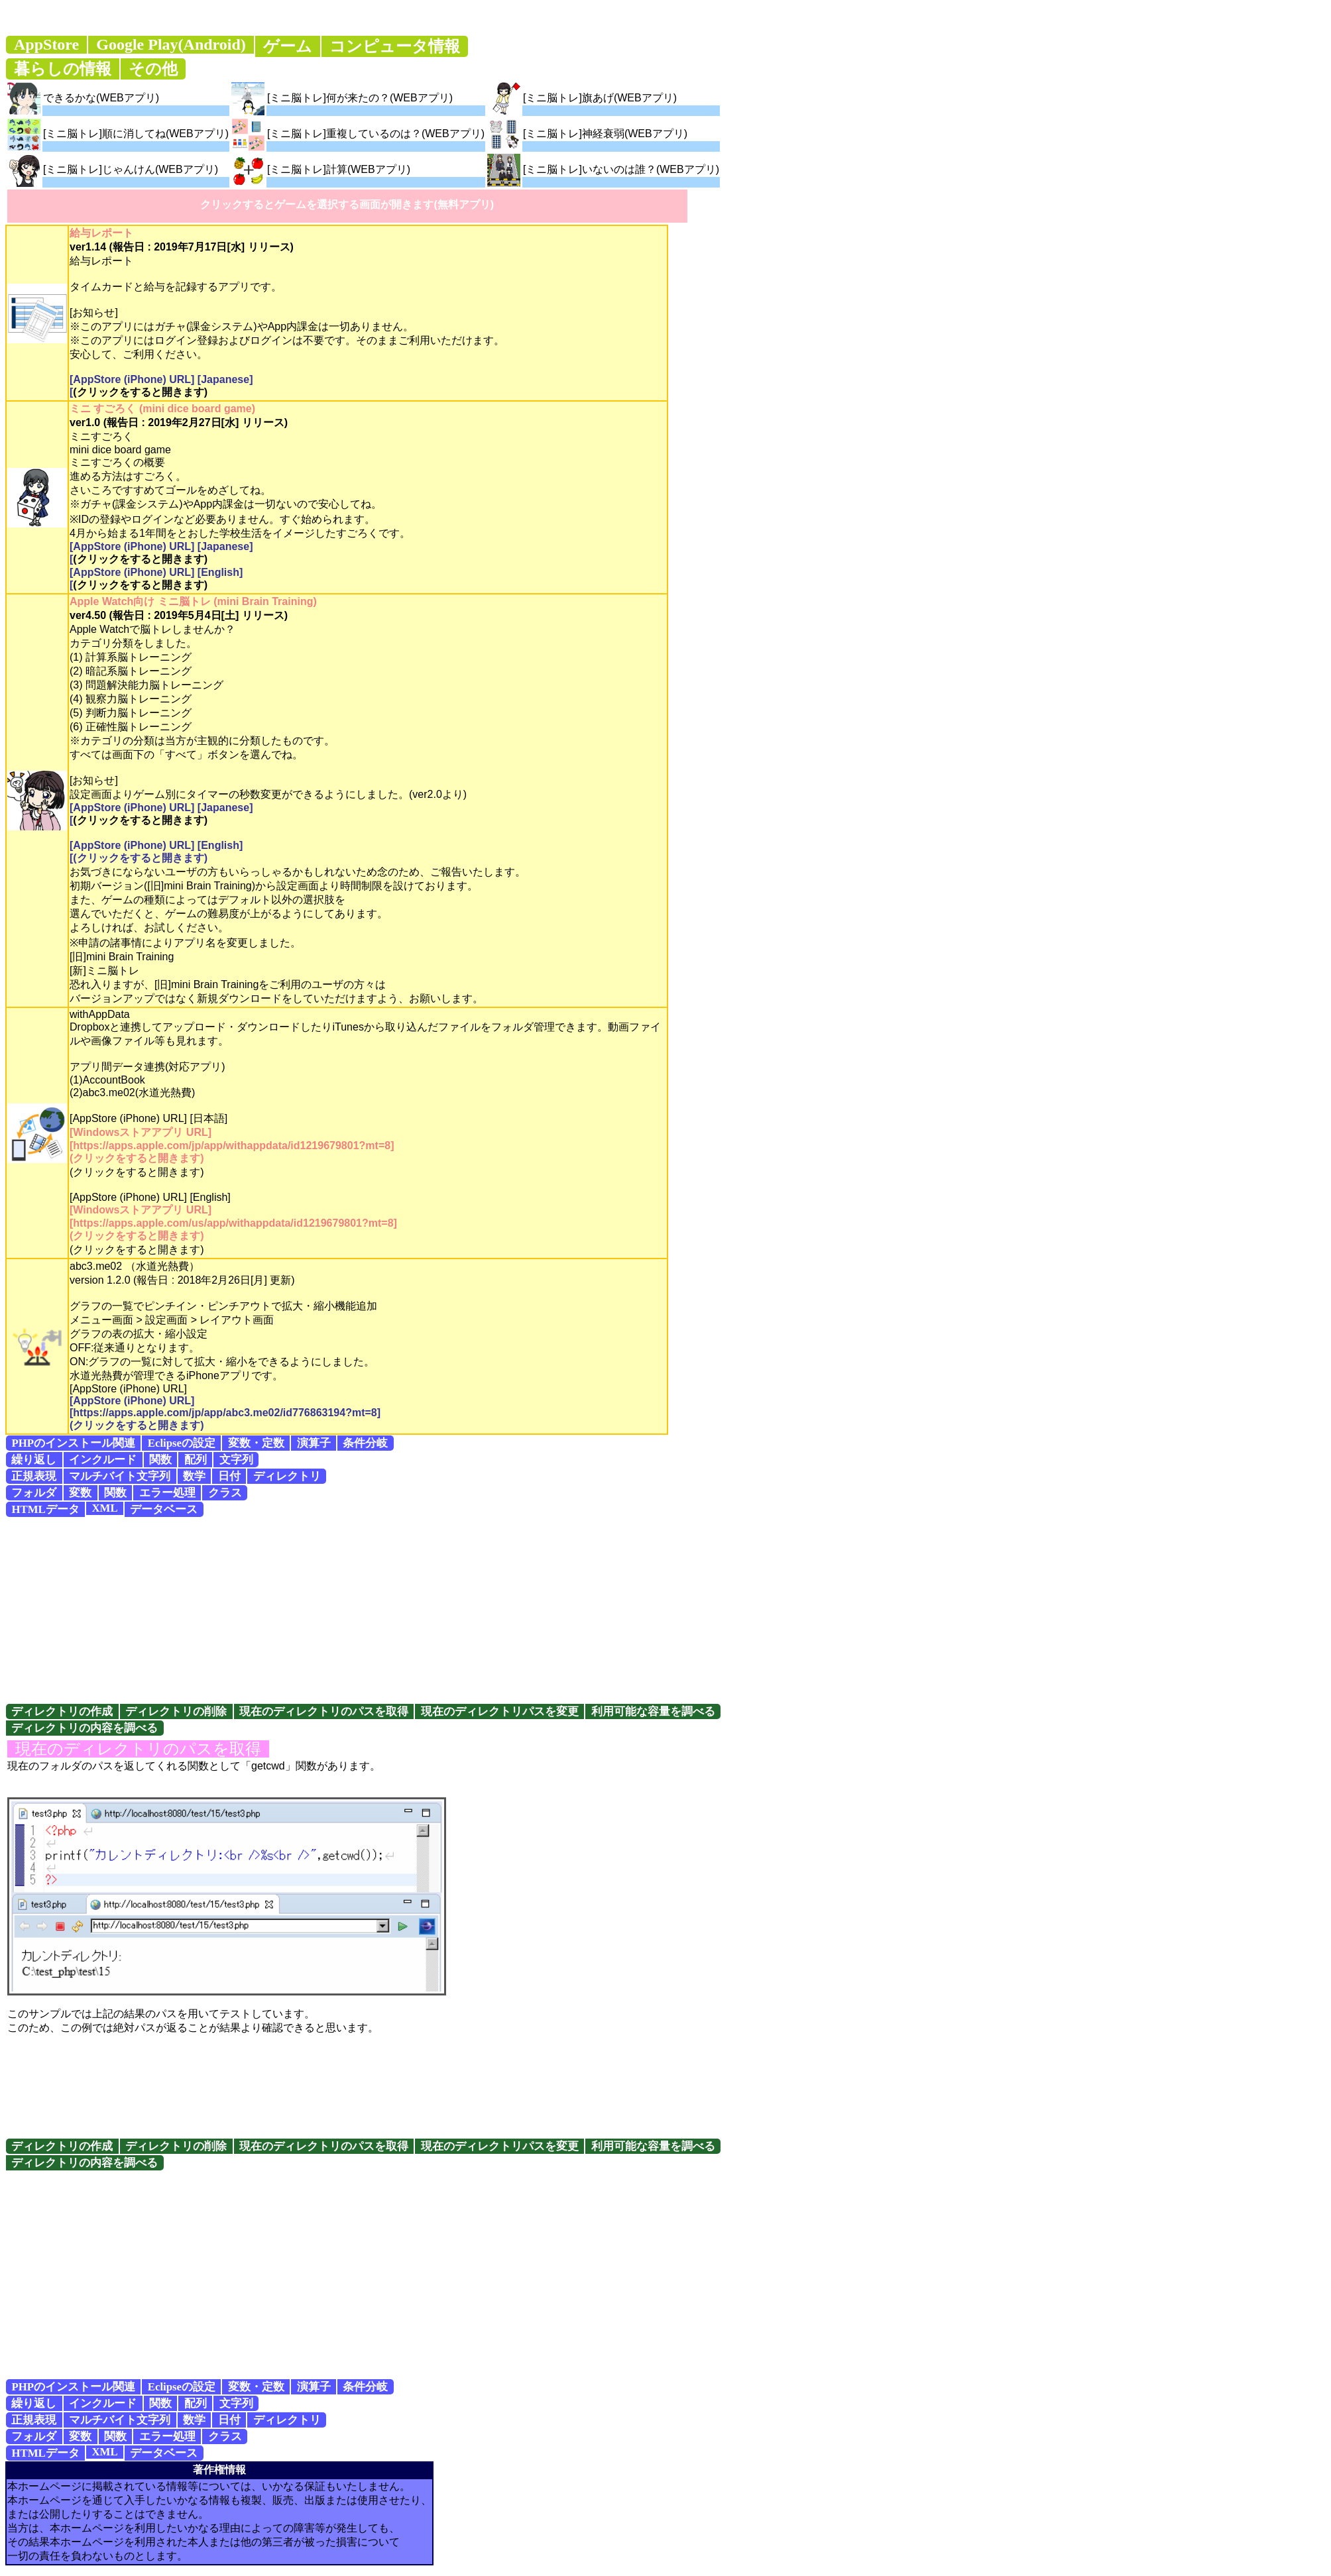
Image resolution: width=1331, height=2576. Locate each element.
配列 (195, 1459)
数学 (194, 1476)
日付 (229, 1476)
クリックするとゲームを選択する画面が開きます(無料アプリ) (347, 204)
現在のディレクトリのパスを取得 (323, 1711)
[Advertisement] (665, 1610)
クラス (225, 1492)
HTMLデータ (45, 1509)
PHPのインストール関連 (73, 1443)
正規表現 (33, 1476)
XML (104, 1508)
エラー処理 (167, 1492)
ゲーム (287, 46)
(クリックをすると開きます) (140, 392)
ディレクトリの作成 (62, 1711)
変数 (80, 1492)
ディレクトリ (287, 1476)
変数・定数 (256, 1443)
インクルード (103, 1459)
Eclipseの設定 (181, 1443)
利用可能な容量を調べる (653, 1711)
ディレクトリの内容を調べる (84, 1728)
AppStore (46, 44)
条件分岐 (365, 1443)
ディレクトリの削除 (176, 1711)
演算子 (314, 1443)
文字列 (236, 1459)
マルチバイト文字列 (119, 1476)
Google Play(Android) (171, 44)
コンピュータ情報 (394, 46)
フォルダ (33, 1492)
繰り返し (33, 1459)
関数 (160, 1459)
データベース (164, 1509)
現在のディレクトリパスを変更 (500, 1711)
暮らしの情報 (62, 69)
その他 (153, 69)
